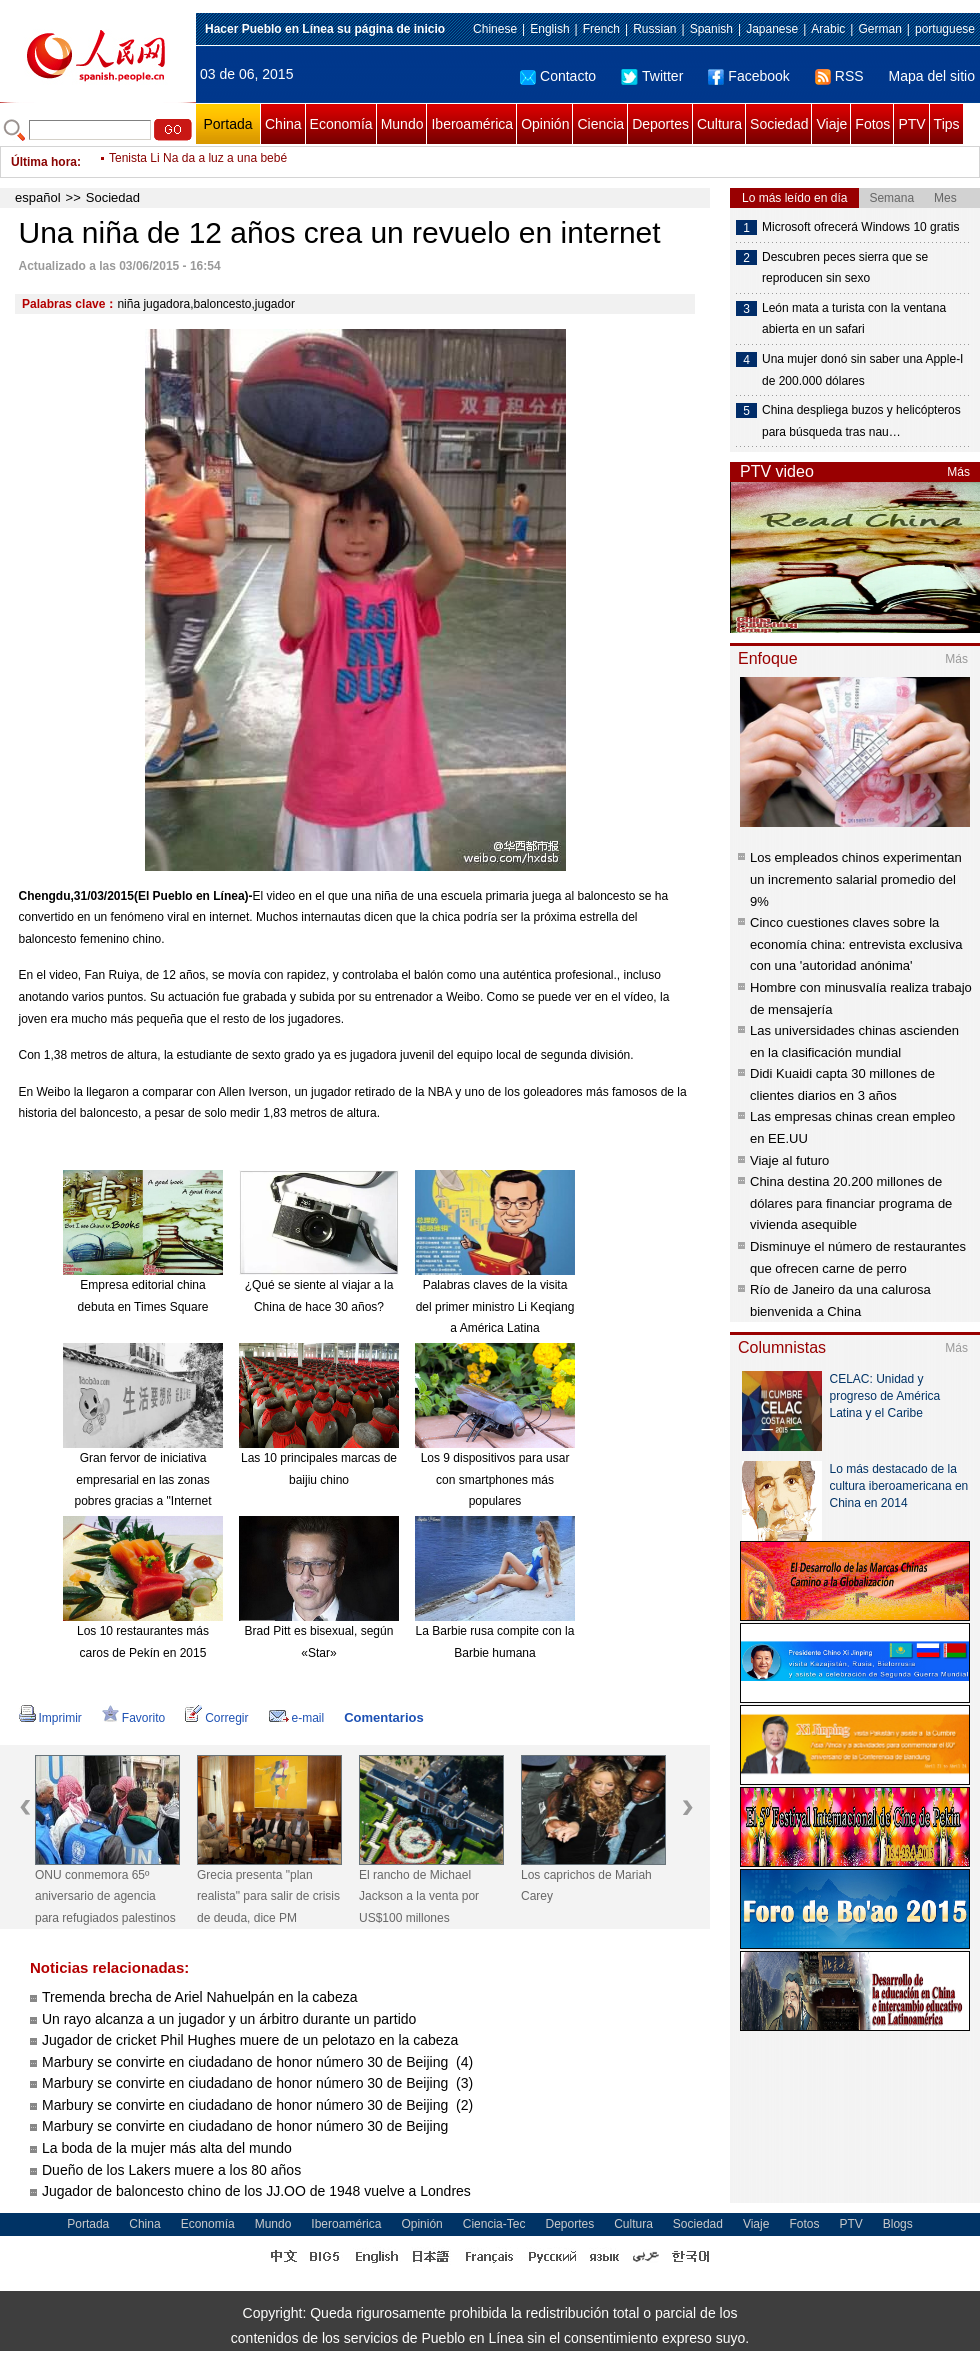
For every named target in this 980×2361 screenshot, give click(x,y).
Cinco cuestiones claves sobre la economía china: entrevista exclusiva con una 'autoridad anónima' (856, 944)
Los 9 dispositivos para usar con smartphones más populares (495, 1479)
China (283, 124)
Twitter (652, 76)
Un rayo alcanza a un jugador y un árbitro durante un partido (229, 2019)
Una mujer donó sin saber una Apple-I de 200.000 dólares (862, 370)
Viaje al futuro (789, 1160)
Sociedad (779, 124)
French (601, 29)
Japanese (772, 29)
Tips (947, 124)
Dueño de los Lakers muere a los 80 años (171, 2170)
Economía (341, 124)
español (38, 197)
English (549, 29)
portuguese (945, 29)
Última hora (44, 162)
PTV (911, 124)
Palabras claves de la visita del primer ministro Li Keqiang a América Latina (495, 1306)
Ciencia (600, 124)
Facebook (748, 76)
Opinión (545, 124)
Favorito (133, 1718)
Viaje (831, 124)
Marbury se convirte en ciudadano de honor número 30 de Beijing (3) (257, 2083)
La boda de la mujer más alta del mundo (167, 2148)
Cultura (719, 124)
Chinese (495, 29)
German (879, 29)
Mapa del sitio (932, 76)
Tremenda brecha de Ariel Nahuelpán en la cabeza (199, 1997)
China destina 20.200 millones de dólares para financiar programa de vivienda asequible (851, 1203)
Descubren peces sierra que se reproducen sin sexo (845, 268)
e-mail (297, 1718)
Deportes (660, 124)
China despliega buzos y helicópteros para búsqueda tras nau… (861, 421)
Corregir (216, 1718)
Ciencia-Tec (494, 2224)
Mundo (402, 124)
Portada (227, 124)
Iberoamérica (472, 124)
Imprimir (50, 1718)
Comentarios (383, 1717)
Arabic (828, 29)
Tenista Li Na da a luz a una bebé (198, 162)
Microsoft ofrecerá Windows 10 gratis (860, 227)
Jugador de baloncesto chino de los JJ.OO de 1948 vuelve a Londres (256, 2191)
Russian (654, 29)
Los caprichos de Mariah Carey (586, 1886)
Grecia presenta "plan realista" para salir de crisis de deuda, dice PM (268, 1896)
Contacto (558, 76)
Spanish (711, 29)
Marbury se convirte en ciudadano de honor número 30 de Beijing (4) (257, 2062)
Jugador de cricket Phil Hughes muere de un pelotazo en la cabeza (250, 2040)
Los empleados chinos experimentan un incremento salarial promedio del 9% (856, 879)
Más (958, 472)
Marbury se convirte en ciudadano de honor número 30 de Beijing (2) (257, 2105)
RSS (839, 76)
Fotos (872, 124)
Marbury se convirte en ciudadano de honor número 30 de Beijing (247, 2126)
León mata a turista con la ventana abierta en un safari (854, 319)
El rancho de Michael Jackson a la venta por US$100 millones (419, 1896)
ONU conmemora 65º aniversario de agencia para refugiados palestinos (105, 1896)
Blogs (898, 2224)
